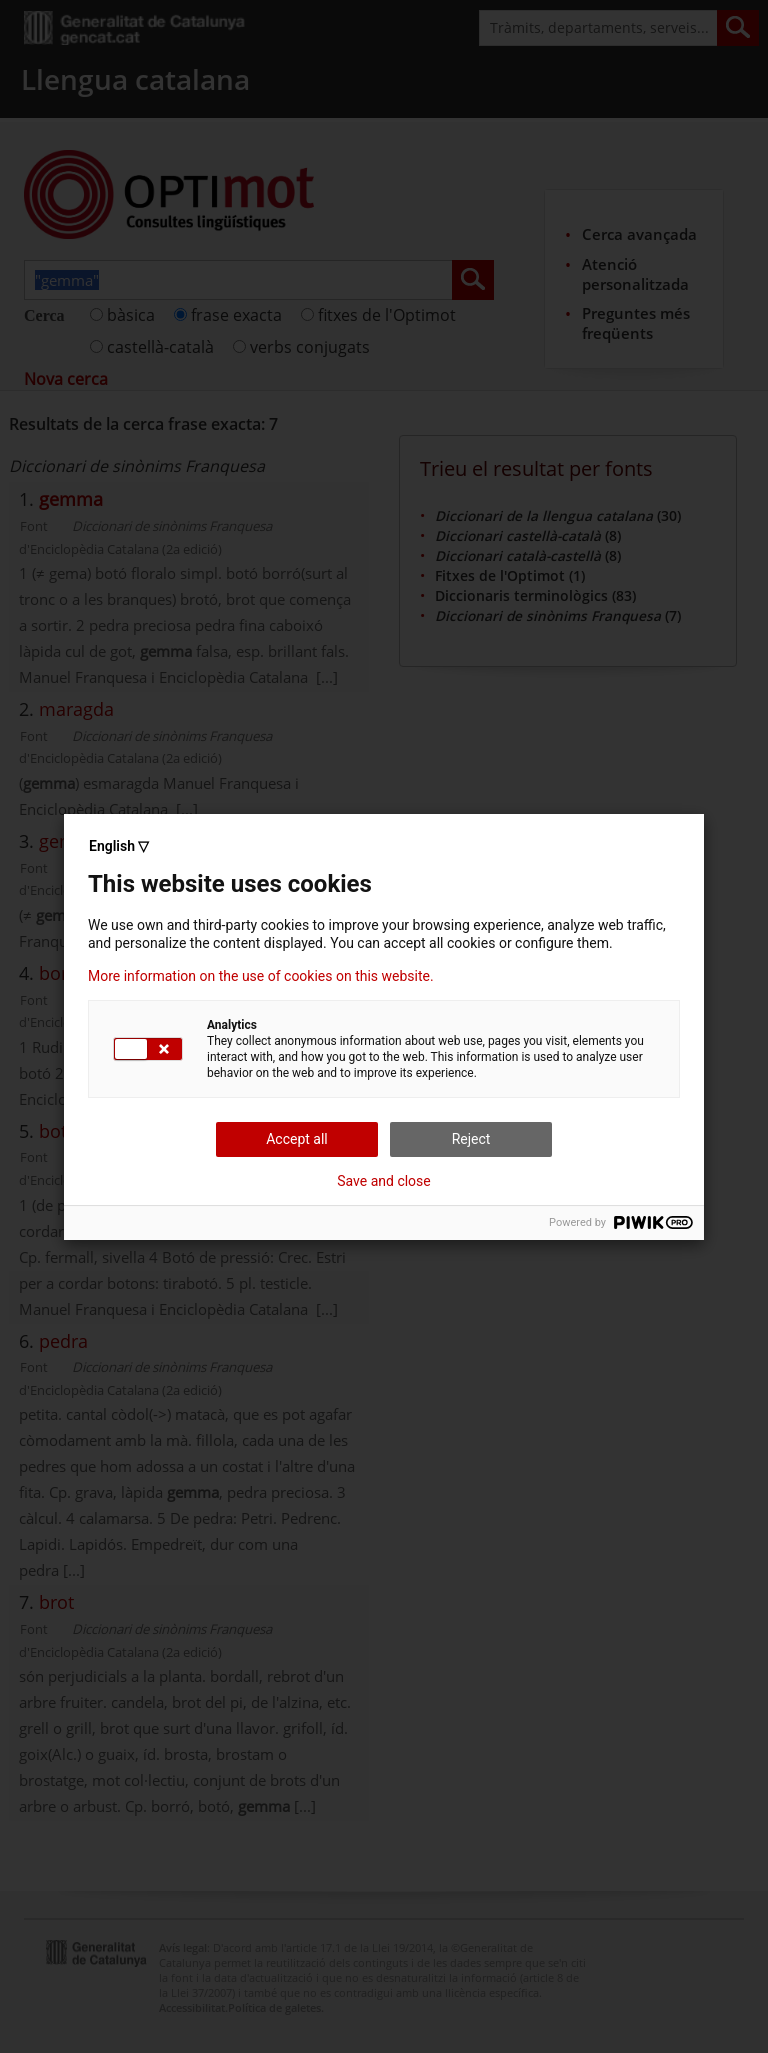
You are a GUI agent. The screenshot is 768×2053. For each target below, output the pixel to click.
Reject (471, 1139)
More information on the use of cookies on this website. (261, 976)
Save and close (384, 1181)
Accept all (297, 1139)
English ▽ (119, 846)
